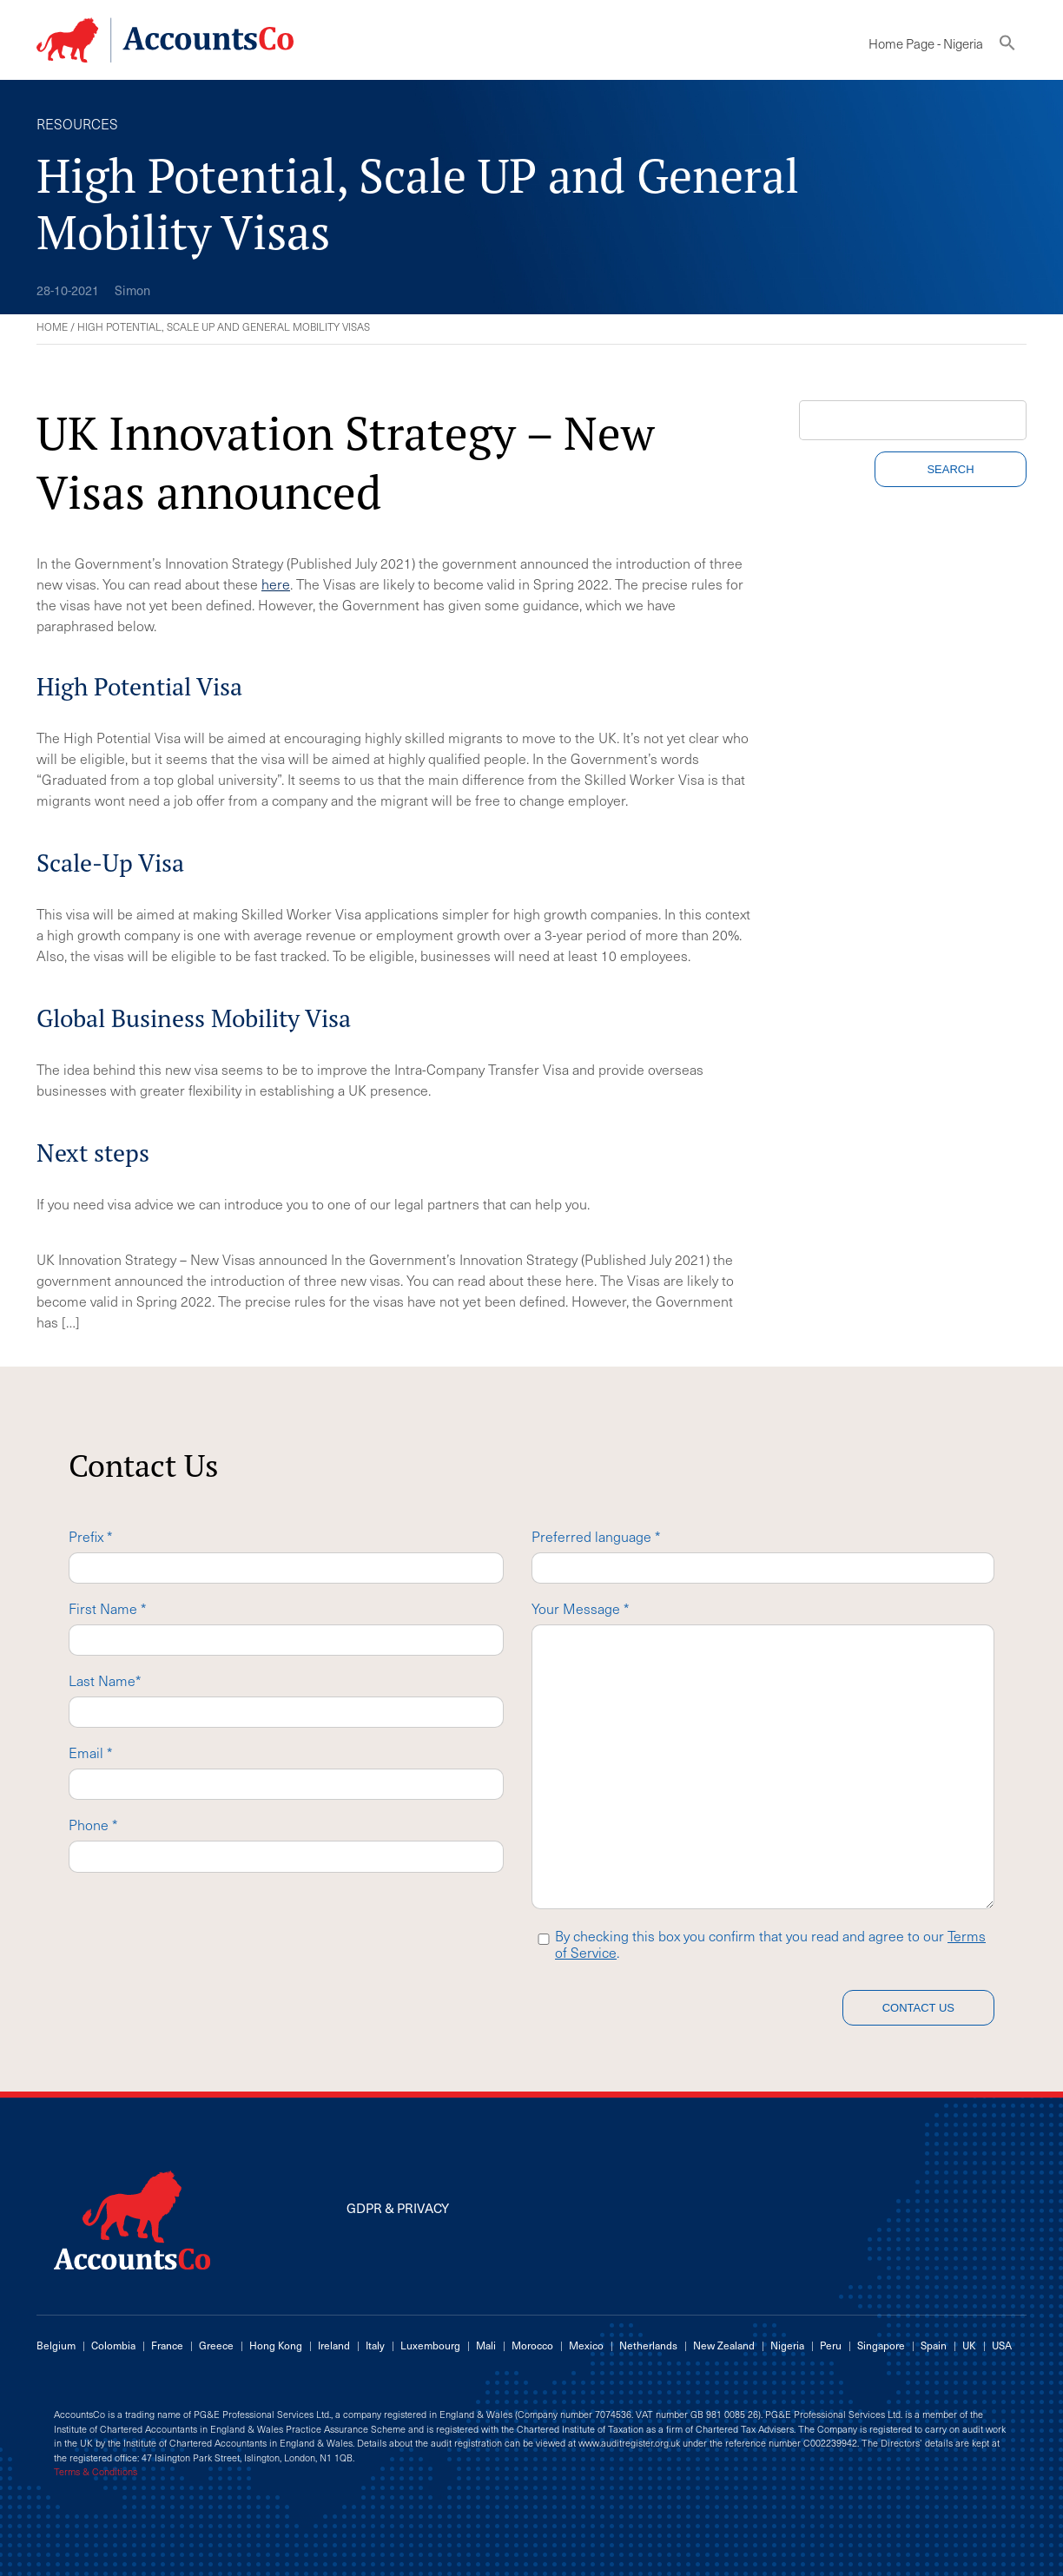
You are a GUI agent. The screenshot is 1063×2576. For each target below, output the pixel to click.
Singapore (881, 2345)
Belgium (56, 2345)
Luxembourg (430, 2345)
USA (1002, 2345)
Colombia (113, 2345)
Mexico (586, 2345)
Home (52, 326)
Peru (831, 2345)
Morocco (532, 2345)
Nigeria (787, 2345)
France (167, 2345)
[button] (1007, 46)
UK (969, 2345)
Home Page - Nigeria (925, 43)
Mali (486, 2345)
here (275, 583)
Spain (934, 2345)
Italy (375, 2345)
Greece (216, 2345)
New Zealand (724, 2345)
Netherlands (648, 2345)
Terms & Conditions (95, 2472)
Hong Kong (275, 2345)
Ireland (334, 2345)
